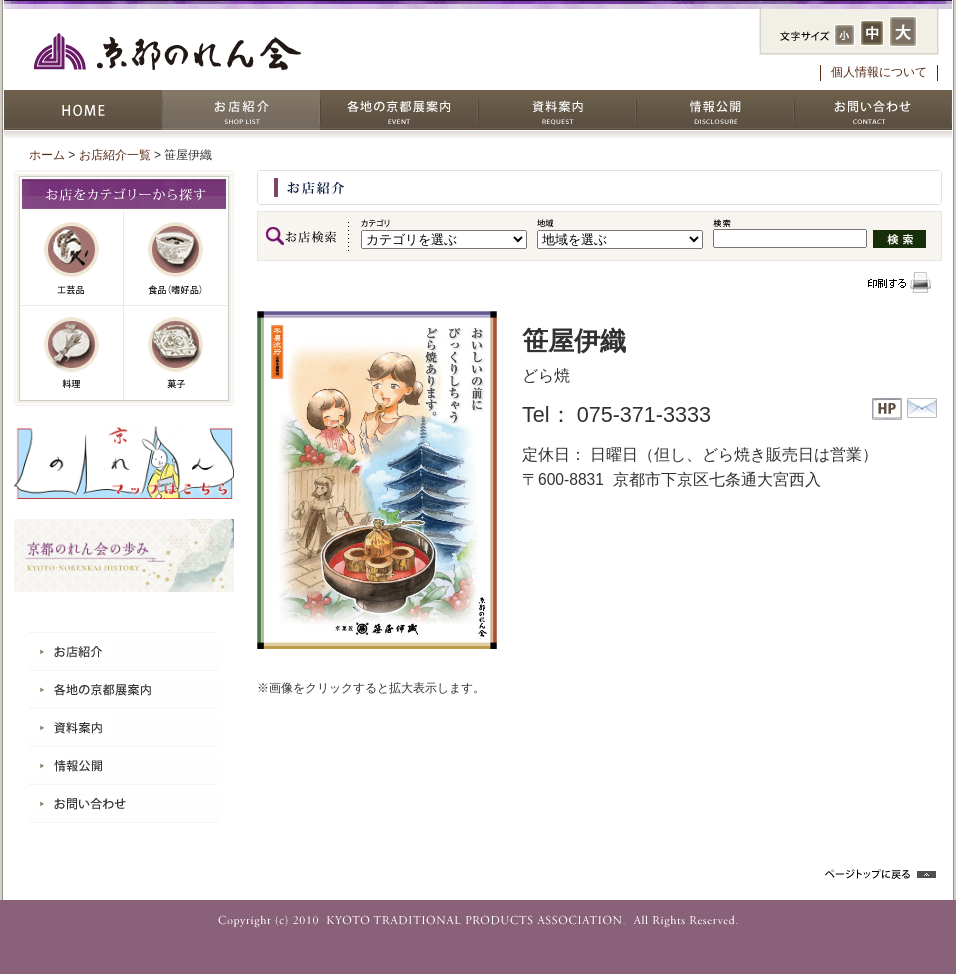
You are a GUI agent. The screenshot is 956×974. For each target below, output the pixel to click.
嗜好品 (176, 258)
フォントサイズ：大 (903, 31)
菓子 (176, 353)
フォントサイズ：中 (872, 33)
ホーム (47, 155)
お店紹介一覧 (115, 155)
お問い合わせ (873, 110)
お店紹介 (241, 110)
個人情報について (879, 72)
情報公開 (715, 110)
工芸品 (72, 258)
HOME (83, 110)
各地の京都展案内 (399, 110)
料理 (72, 353)
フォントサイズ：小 (844, 35)
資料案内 (557, 110)
